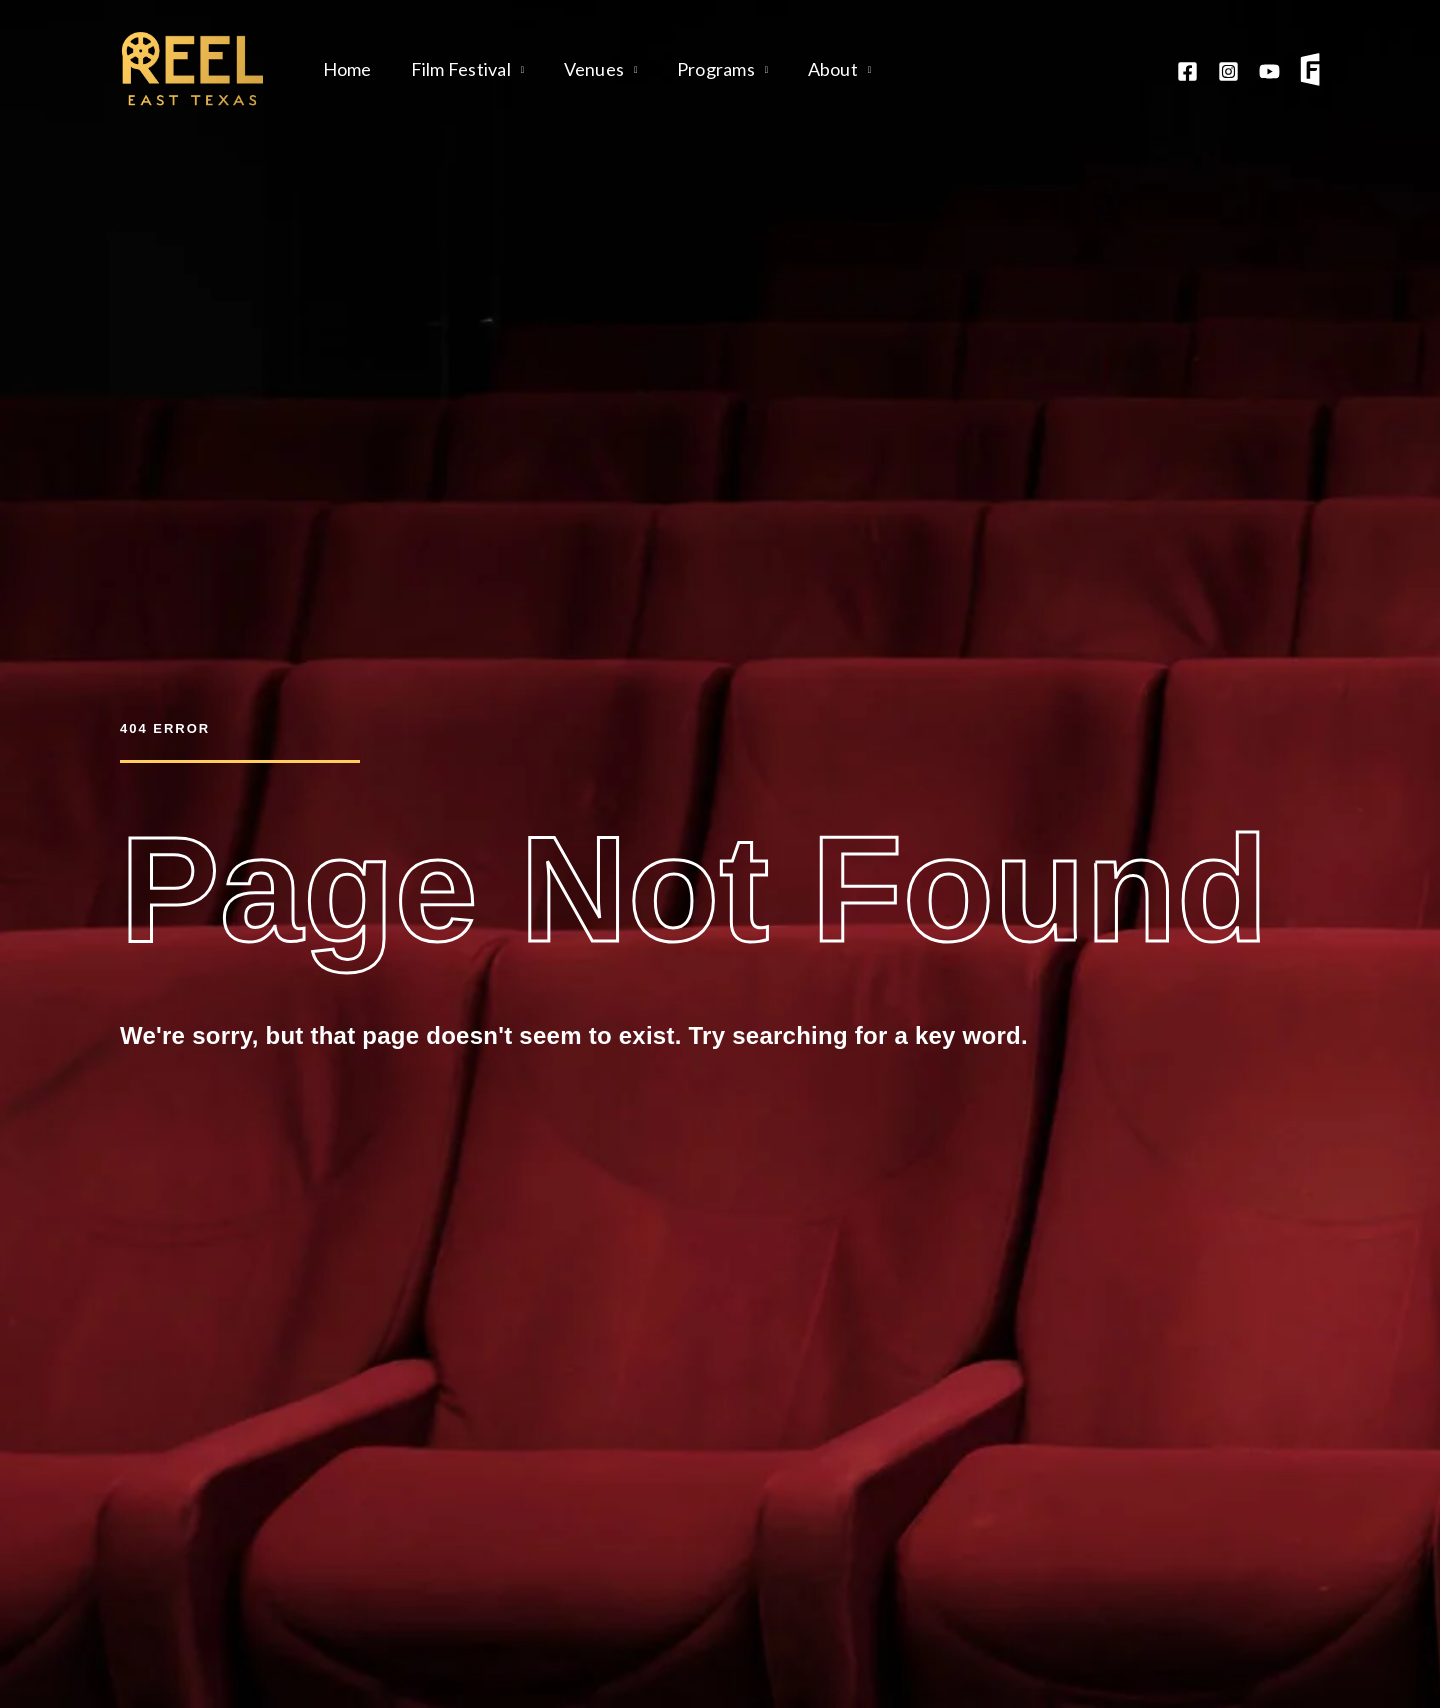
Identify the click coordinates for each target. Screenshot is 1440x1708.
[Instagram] (1228, 71)
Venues (586, 69)
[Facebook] (1187, 71)
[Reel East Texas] (192, 67)
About (819, 69)
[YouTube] (1269, 71)
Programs (705, 69)
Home (345, 69)
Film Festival (456, 69)
